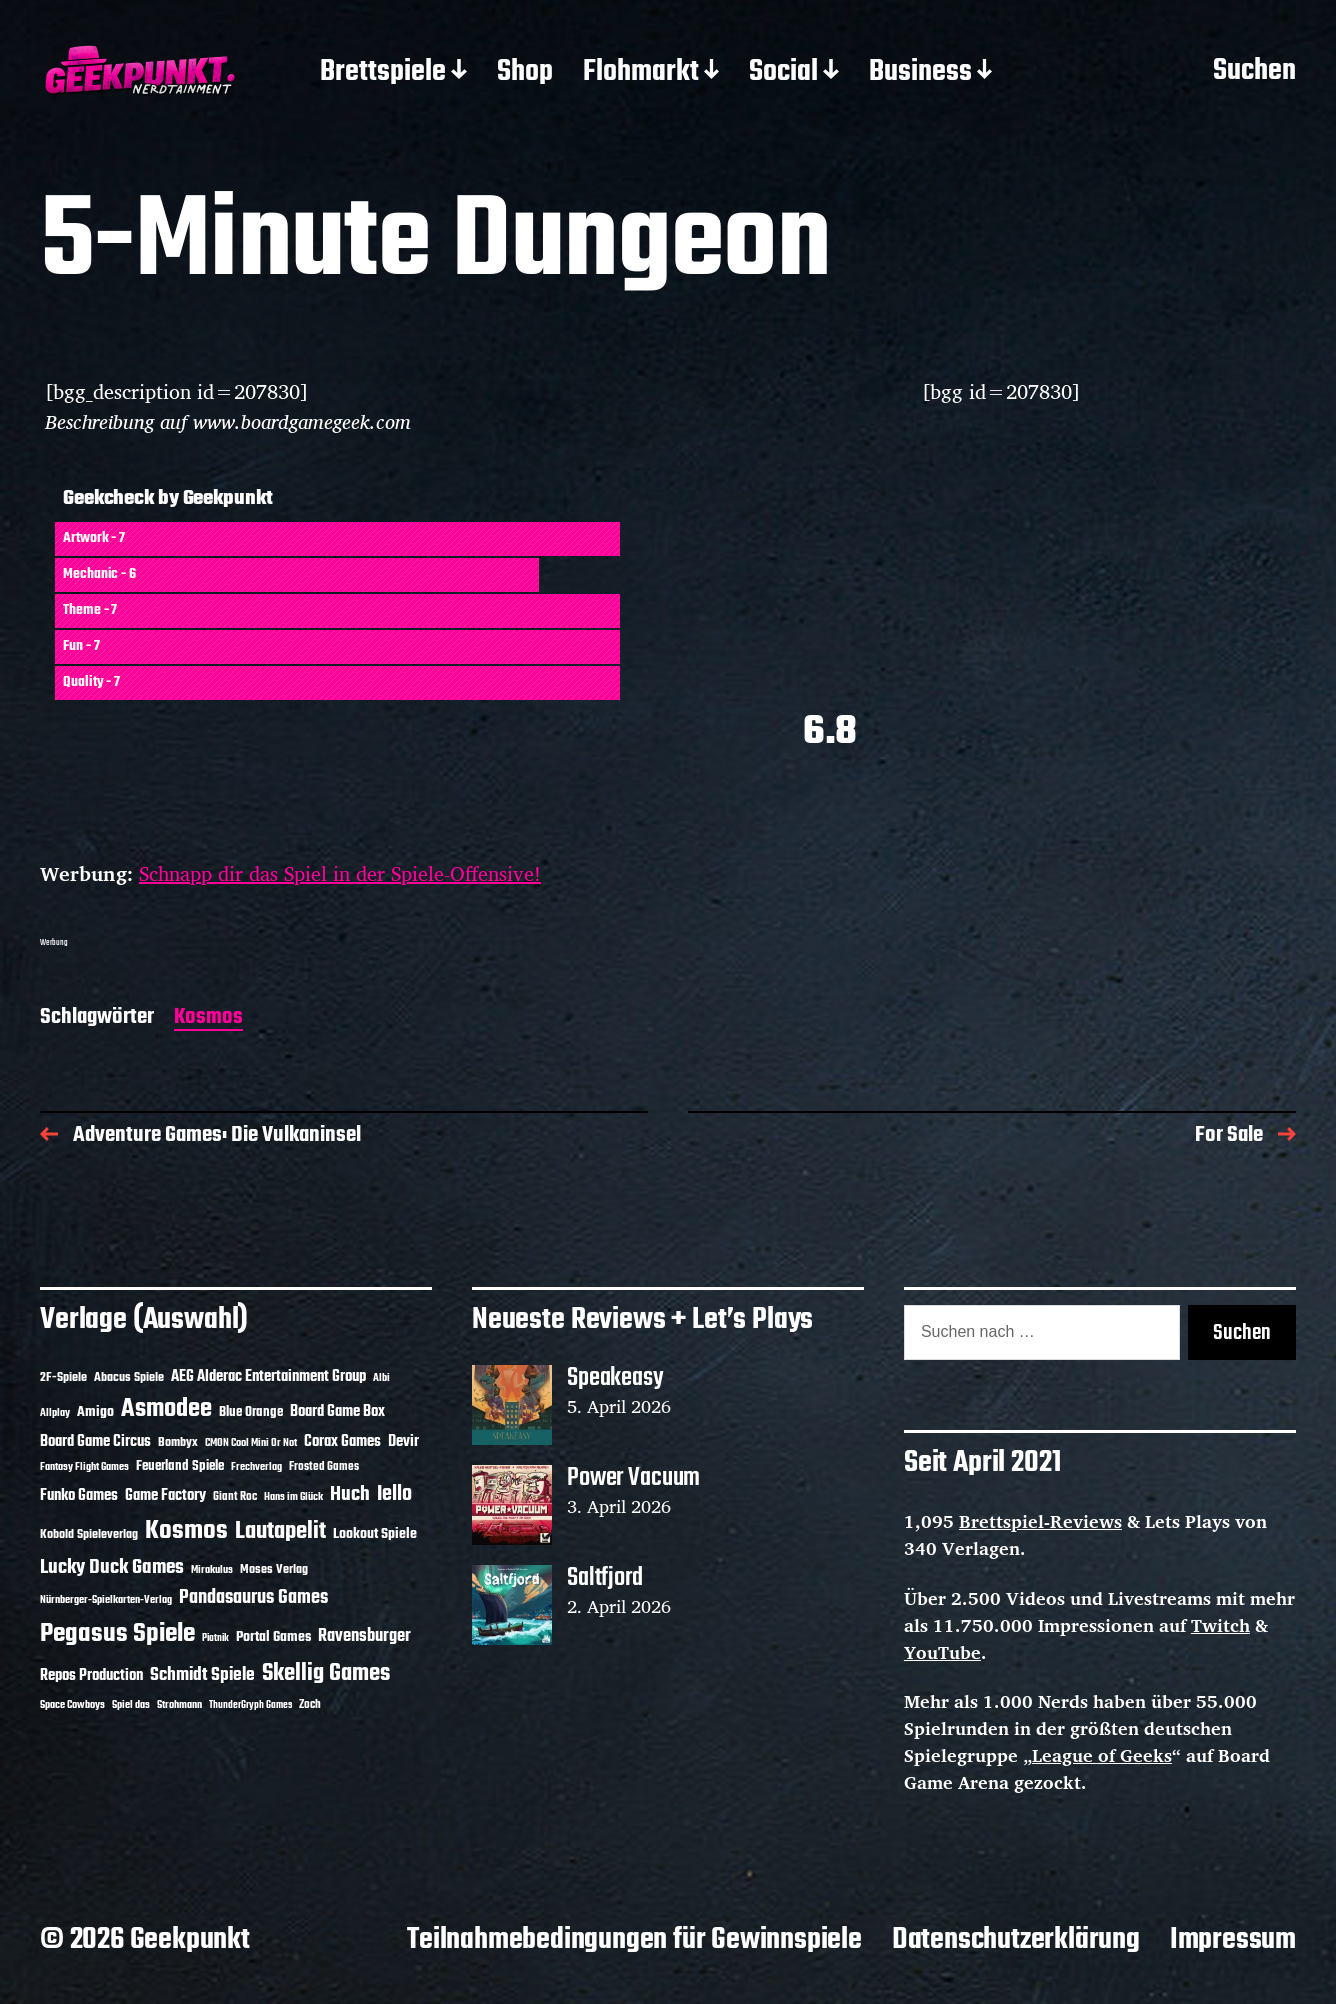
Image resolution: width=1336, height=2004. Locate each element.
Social (783, 73)
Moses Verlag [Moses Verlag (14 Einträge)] (274, 1569)
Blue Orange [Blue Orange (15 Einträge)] (251, 1412)
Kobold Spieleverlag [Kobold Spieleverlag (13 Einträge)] (89, 1535)
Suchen (1254, 72)
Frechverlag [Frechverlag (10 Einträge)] (256, 1467)
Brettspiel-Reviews (1040, 1521)
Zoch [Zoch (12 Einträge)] (310, 1705)
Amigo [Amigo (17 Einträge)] (95, 1412)
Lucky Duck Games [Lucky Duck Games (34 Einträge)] (112, 1567)
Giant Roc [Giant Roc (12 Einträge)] (235, 1497)
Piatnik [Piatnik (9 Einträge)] (215, 1638)
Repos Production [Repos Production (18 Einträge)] (91, 1676)
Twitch (1220, 1625)
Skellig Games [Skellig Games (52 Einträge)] (326, 1673)
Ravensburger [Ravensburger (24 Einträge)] (364, 1636)
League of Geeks (1102, 1755)
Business (920, 73)
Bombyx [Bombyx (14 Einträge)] (178, 1442)
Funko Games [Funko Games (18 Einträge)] (79, 1496)
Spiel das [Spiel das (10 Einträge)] (131, 1705)
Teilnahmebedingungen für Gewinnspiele (634, 1940)
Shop (525, 73)
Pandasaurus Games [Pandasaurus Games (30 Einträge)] (253, 1598)
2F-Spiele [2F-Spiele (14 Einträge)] (63, 1377)
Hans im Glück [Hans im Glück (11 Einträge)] (293, 1497)
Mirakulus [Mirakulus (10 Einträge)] (212, 1570)
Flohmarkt (641, 73)
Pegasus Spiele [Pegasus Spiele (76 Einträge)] (117, 1634)
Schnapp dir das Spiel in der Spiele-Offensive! (340, 873)
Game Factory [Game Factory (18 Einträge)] (165, 1496)
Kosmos (208, 1018)
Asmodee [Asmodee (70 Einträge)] (166, 1409)
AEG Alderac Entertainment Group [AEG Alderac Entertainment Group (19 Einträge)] (268, 1377)
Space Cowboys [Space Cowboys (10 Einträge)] (72, 1705)
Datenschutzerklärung (1016, 1940)
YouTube (942, 1652)
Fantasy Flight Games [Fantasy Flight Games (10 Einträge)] (84, 1467)
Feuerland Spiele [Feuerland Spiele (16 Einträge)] (180, 1466)
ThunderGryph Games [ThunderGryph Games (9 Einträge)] (250, 1705)
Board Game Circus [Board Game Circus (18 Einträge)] (95, 1442)
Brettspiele (383, 73)
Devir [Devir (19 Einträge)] (403, 1442)
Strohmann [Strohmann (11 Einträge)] (179, 1705)
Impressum (1233, 1940)
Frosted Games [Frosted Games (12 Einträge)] (324, 1467)
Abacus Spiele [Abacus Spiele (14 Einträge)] (129, 1377)
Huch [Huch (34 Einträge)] (350, 1494)
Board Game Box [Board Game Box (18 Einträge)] (337, 1412)
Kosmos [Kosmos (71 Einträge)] (186, 1531)
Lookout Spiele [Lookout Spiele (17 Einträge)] (375, 1534)
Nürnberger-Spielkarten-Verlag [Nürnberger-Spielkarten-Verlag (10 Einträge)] (106, 1600)
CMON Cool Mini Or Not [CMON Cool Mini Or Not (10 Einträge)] (251, 1443)
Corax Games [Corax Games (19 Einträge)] (342, 1442)
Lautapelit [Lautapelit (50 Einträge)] (280, 1532)
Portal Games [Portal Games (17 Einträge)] (273, 1637)
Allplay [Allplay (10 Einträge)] (55, 1413)
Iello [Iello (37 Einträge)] (394, 1494)
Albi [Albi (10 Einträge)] (381, 1378)
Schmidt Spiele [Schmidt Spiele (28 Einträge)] (202, 1675)
